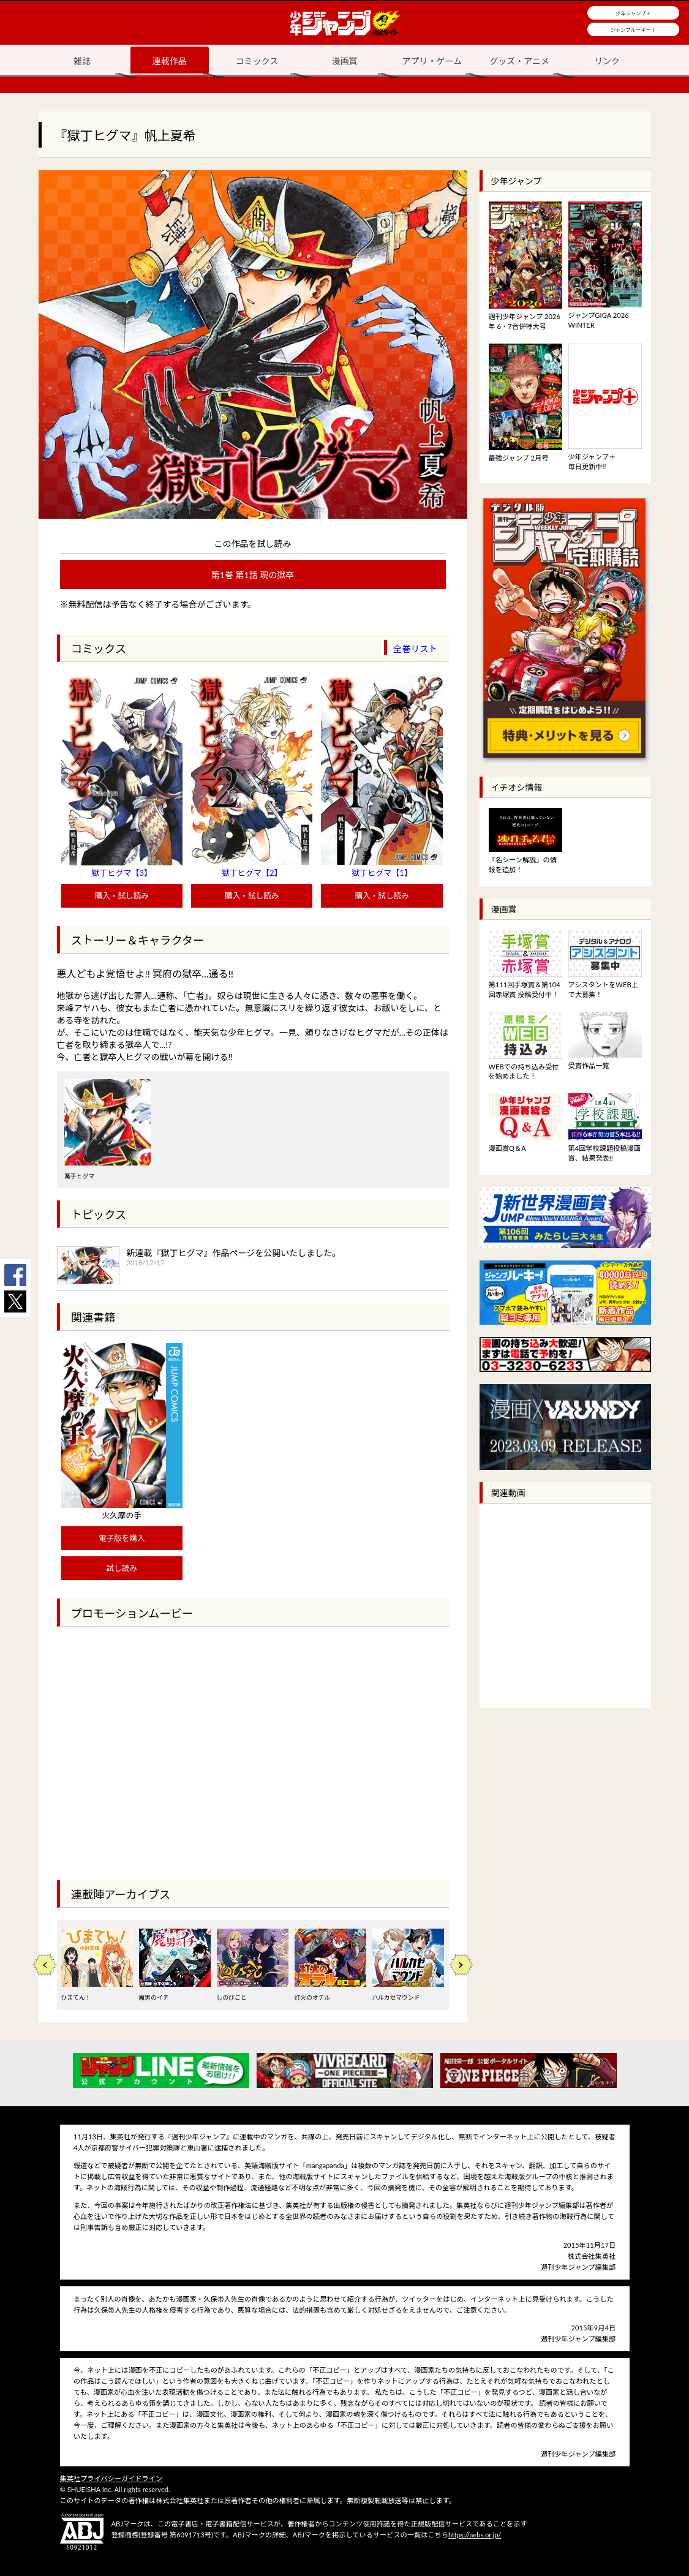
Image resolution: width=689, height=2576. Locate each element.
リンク (607, 61)
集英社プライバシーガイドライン (111, 2478)
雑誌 (82, 61)
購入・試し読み (122, 895)
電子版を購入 (122, 1538)
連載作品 (169, 61)
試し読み (122, 1568)
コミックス (257, 61)
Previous (44, 1965)
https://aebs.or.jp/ (475, 2535)
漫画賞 (345, 61)
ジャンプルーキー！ (634, 30)
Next (461, 1965)
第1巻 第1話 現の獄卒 (252, 575)
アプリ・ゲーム (432, 61)
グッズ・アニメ (519, 61)
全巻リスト (415, 649)
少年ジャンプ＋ (633, 13)
